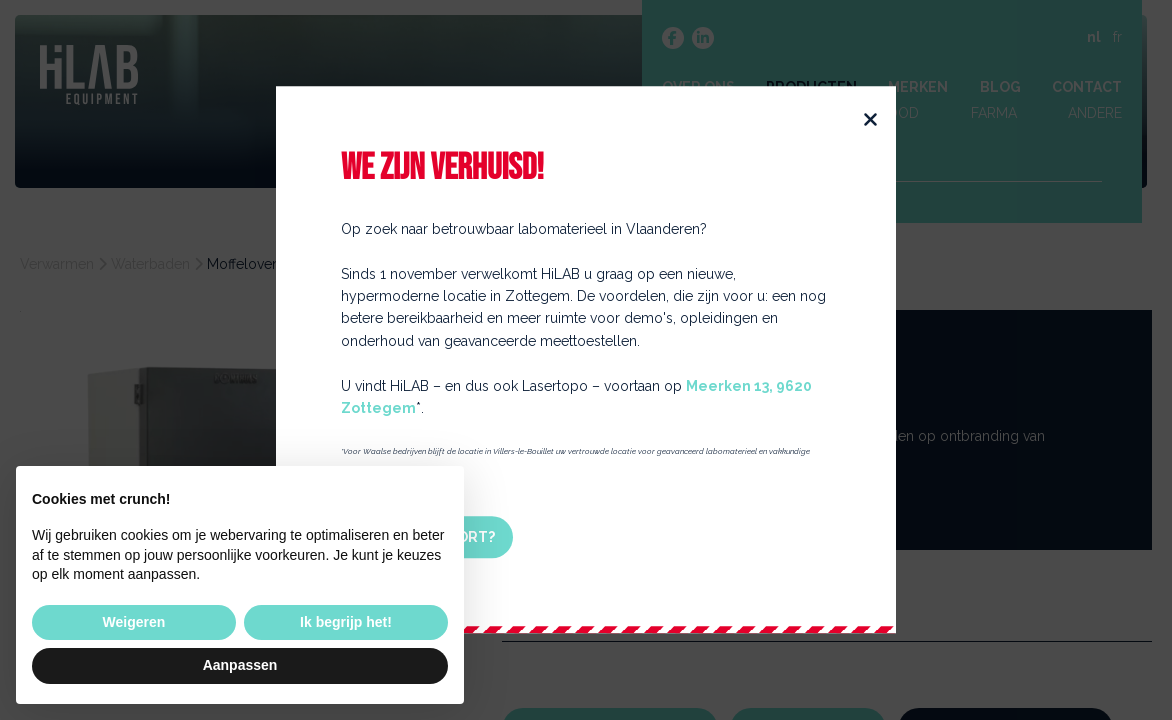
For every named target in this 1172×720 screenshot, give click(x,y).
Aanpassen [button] (240, 665)
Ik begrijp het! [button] (346, 622)
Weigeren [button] (134, 622)
